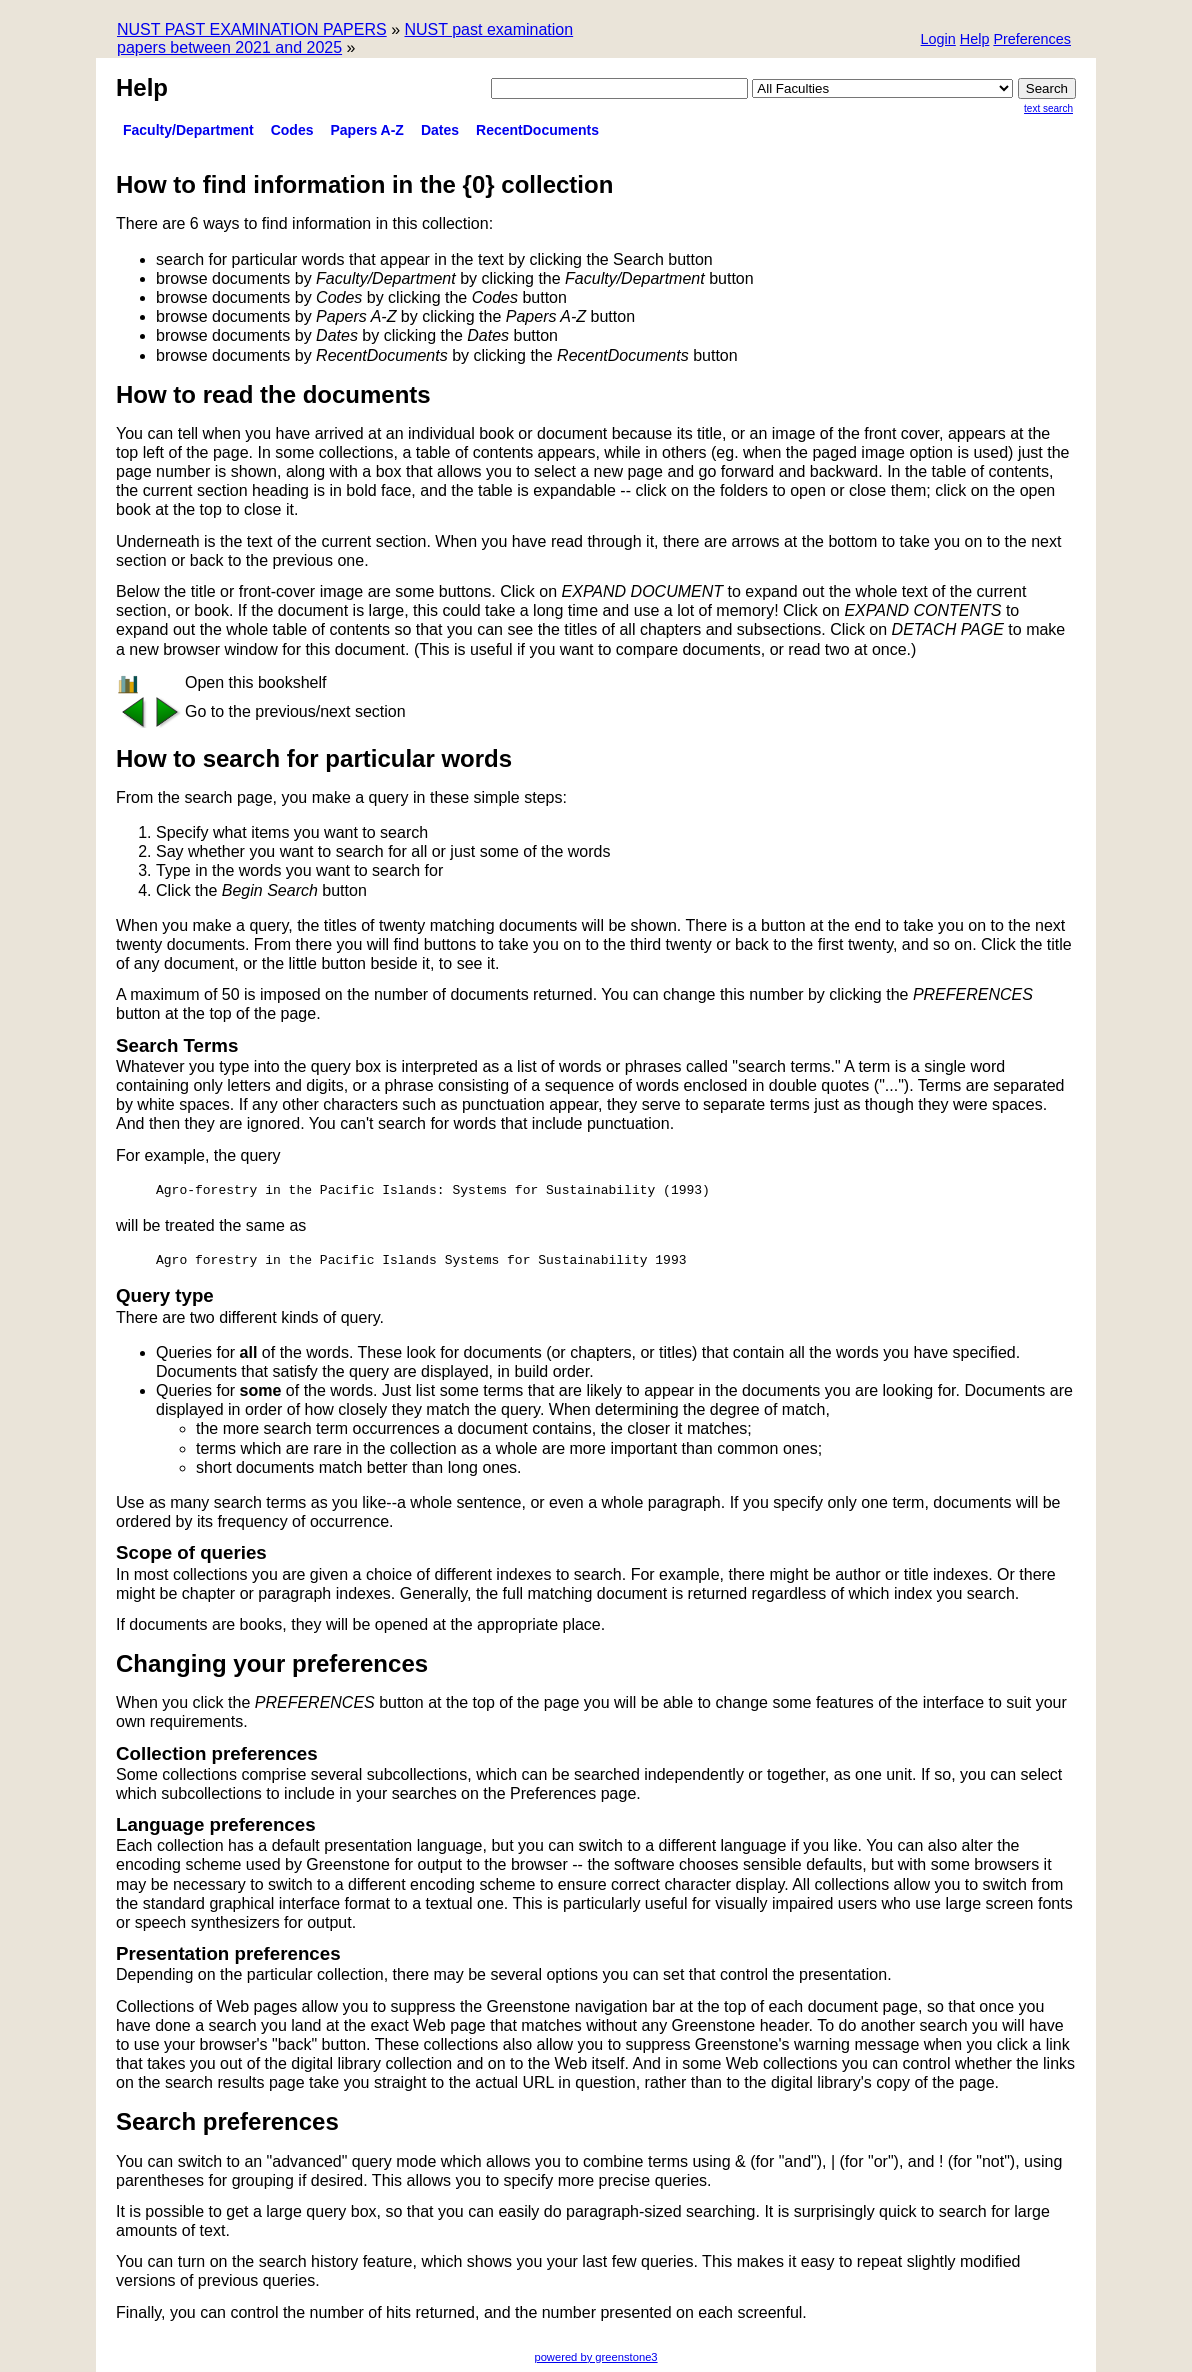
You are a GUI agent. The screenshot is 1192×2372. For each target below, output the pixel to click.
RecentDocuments (537, 130)
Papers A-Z (367, 130)
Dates (440, 130)
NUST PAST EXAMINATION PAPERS (252, 29)
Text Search (1048, 108)
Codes (292, 130)
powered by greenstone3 (595, 2357)
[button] (1032, 40)
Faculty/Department (188, 130)
